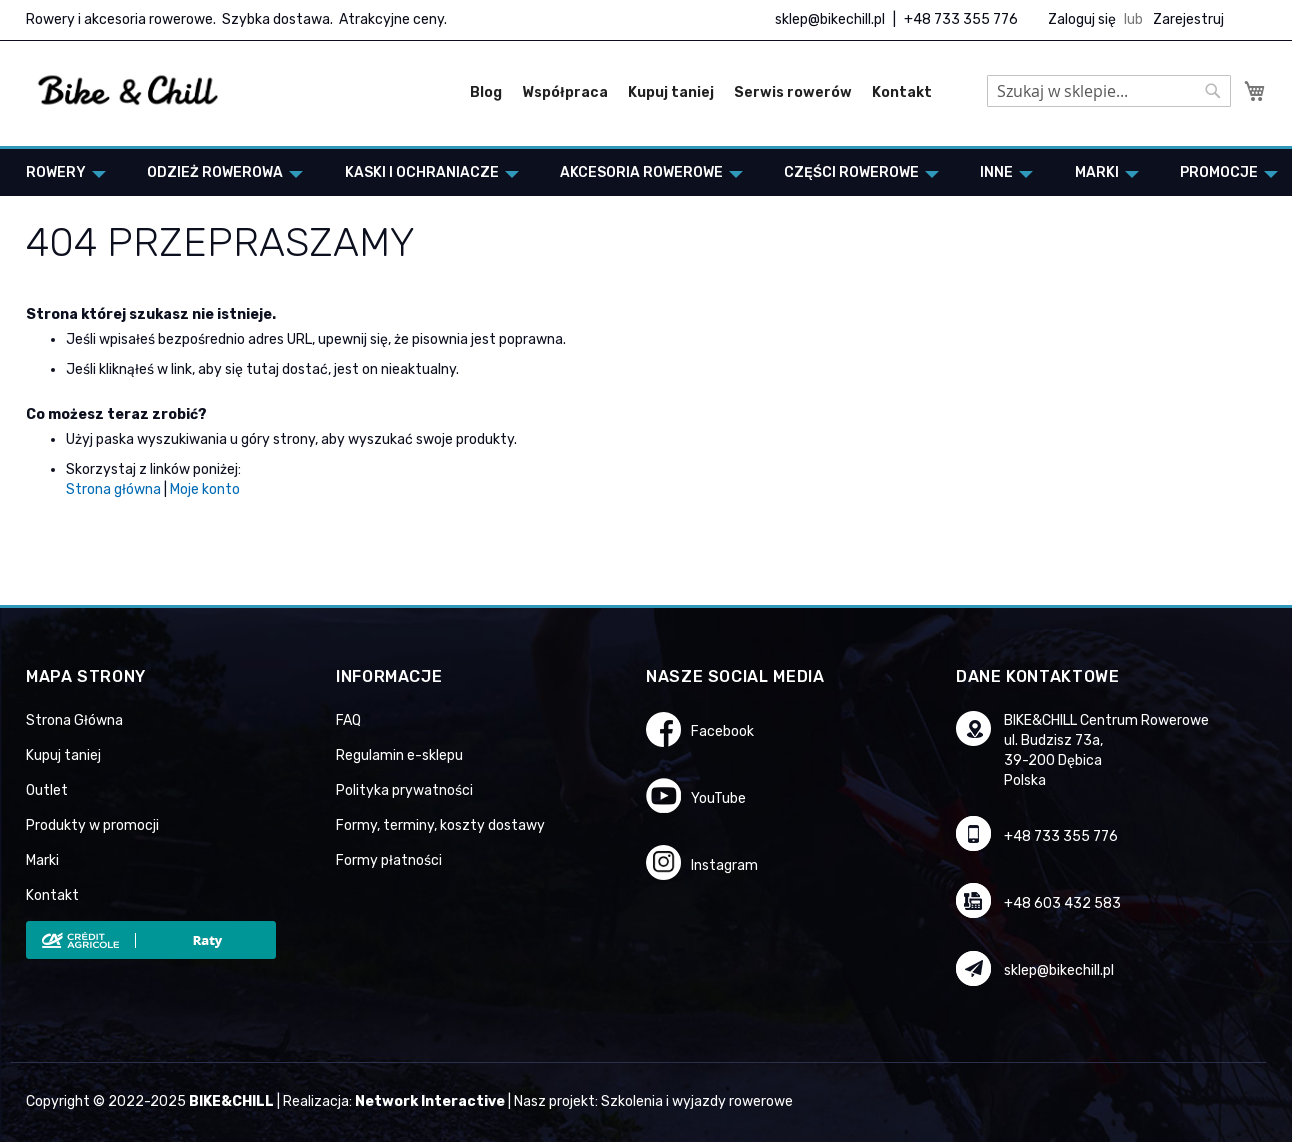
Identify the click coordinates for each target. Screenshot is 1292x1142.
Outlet (47, 790)
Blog (486, 92)
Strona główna (113, 489)
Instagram (724, 865)
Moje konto (205, 489)
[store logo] (128, 91)
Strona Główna (74, 720)
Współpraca (565, 92)
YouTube (718, 798)
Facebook (722, 731)
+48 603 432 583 (1062, 903)
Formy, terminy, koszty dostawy (440, 825)
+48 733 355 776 (961, 19)
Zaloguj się (1082, 19)
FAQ (348, 720)
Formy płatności (389, 860)
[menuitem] (60, 172)
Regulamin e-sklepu (399, 755)
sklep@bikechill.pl (830, 19)
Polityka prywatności (404, 790)
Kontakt (902, 92)
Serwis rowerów (793, 92)
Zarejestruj (1188, 19)
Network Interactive (430, 1101)
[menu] (646, 172)
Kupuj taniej (671, 92)
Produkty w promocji (92, 825)
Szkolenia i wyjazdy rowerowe (697, 1101)
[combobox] (1109, 91)
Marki (42, 860)
